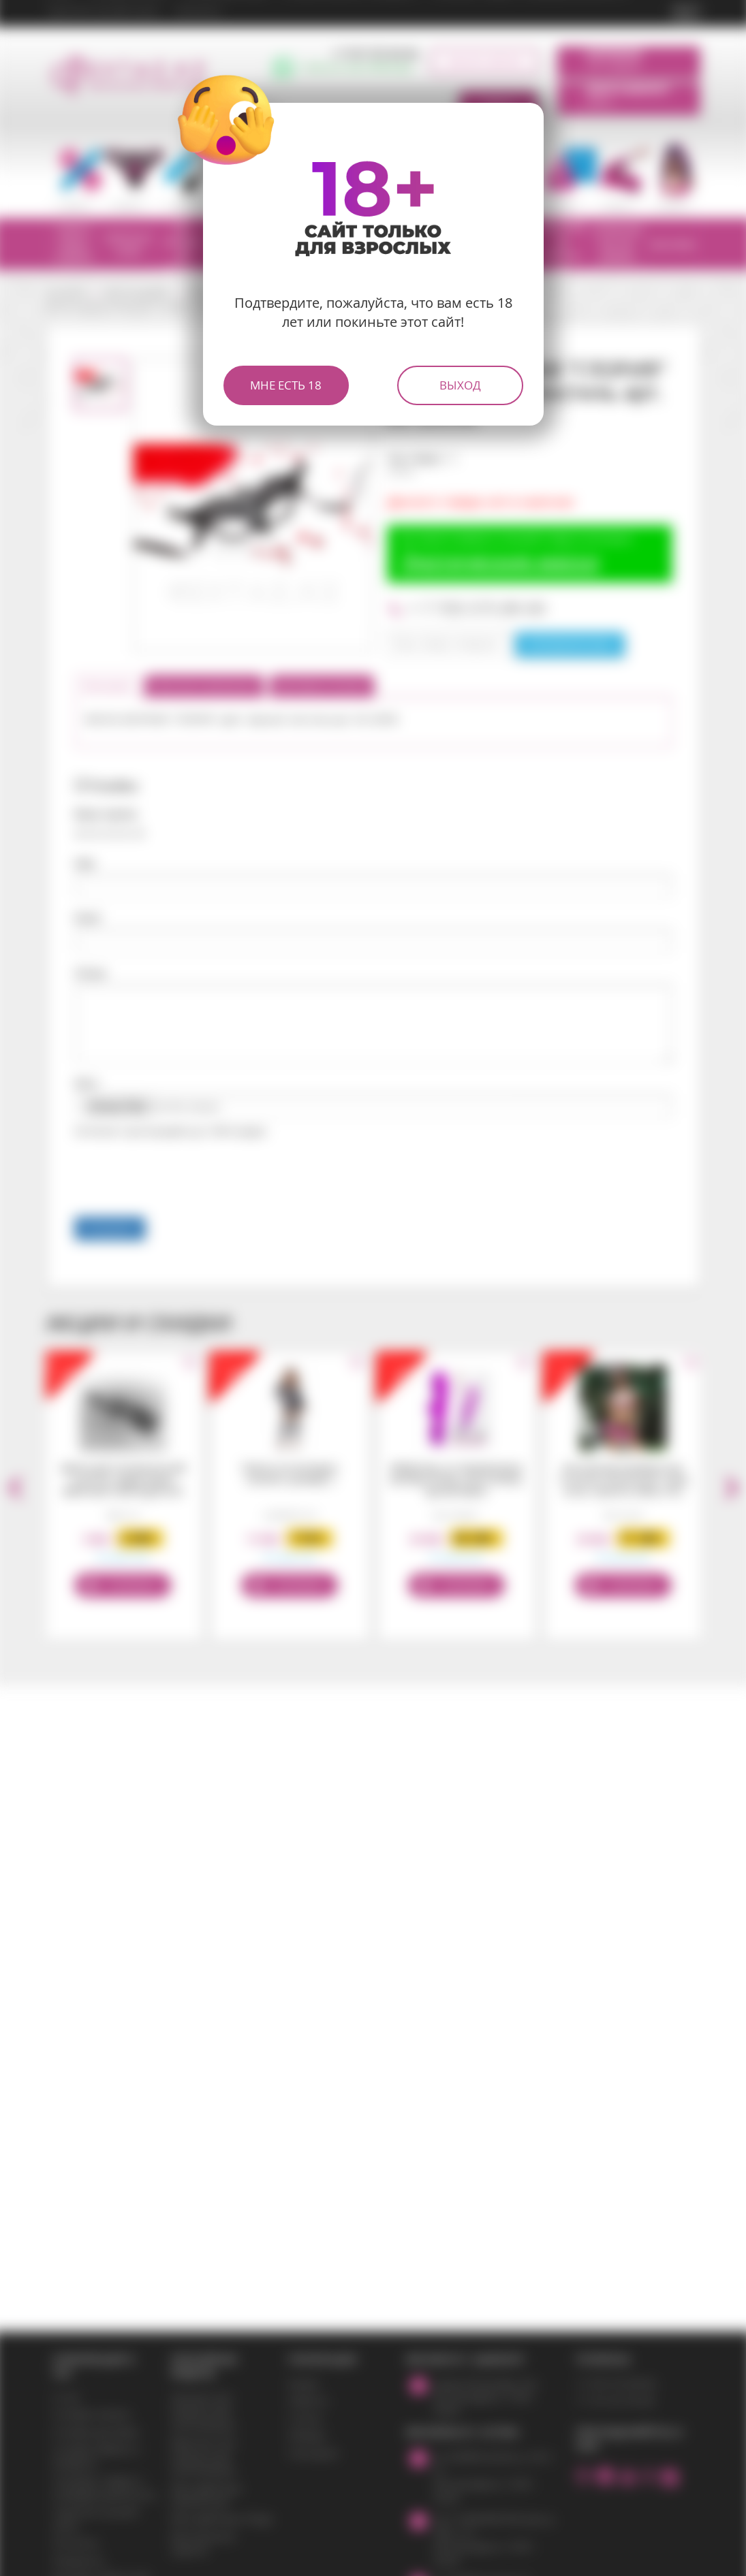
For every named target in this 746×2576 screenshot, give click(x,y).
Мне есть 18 (286, 385)
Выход (460, 385)
